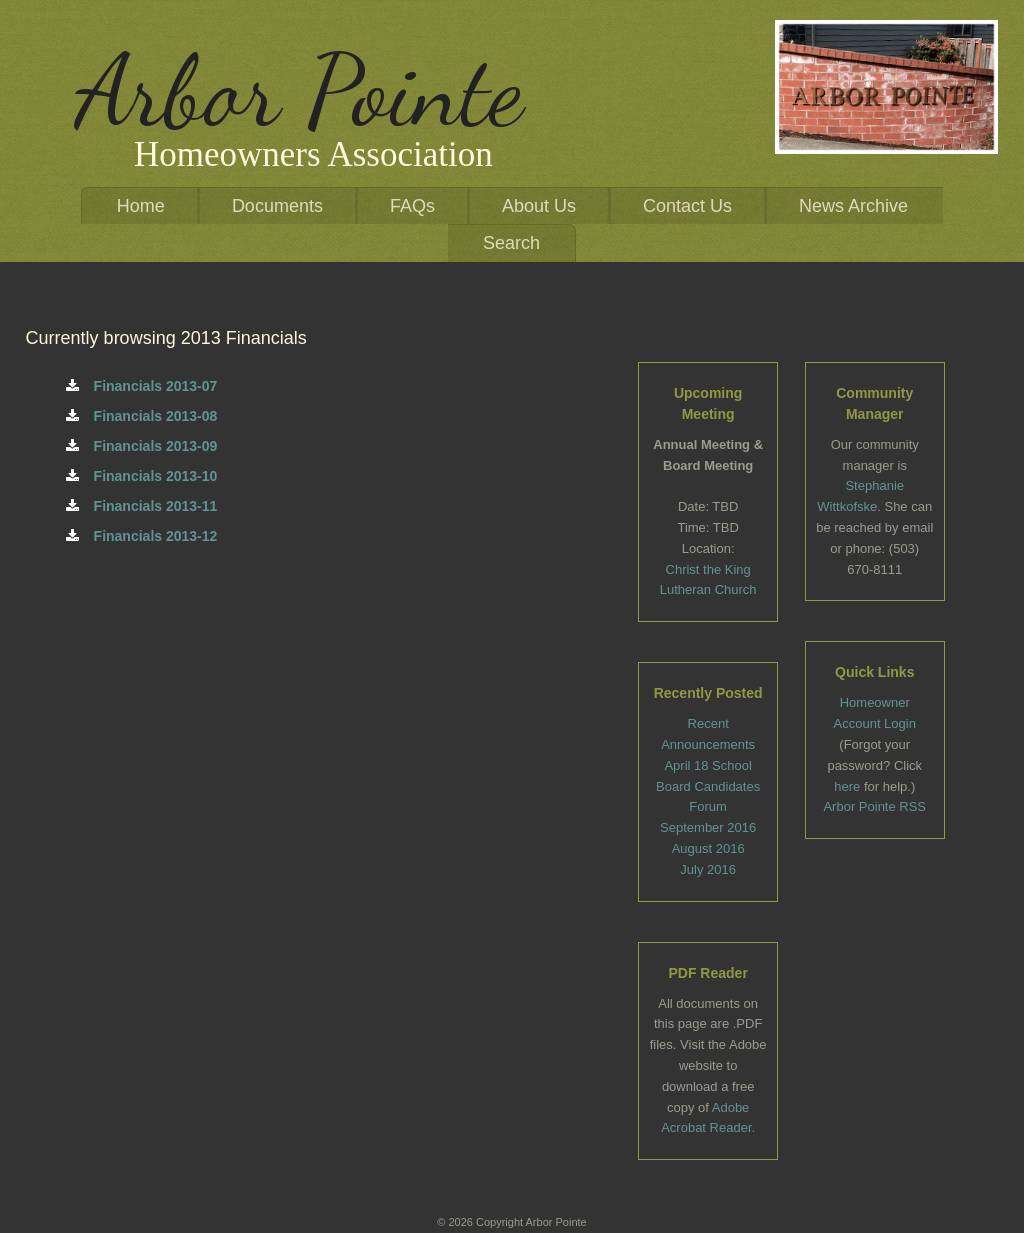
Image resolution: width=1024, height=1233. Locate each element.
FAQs (412, 206)
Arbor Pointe (299, 91)
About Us (539, 206)
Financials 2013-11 (142, 506)
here (847, 786)
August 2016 (708, 848)
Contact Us (687, 206)
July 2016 (708, 869)
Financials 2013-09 (142, 446)
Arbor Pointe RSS (874, 806)
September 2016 (708, 827)
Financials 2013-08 (142, 416)
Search (511, 243)
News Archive (853, 206)
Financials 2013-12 (142, 536)
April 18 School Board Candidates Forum (708, 786)
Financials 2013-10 (142, 476)
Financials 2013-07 (142, 386)
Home (141, 206)
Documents (277, 206)
